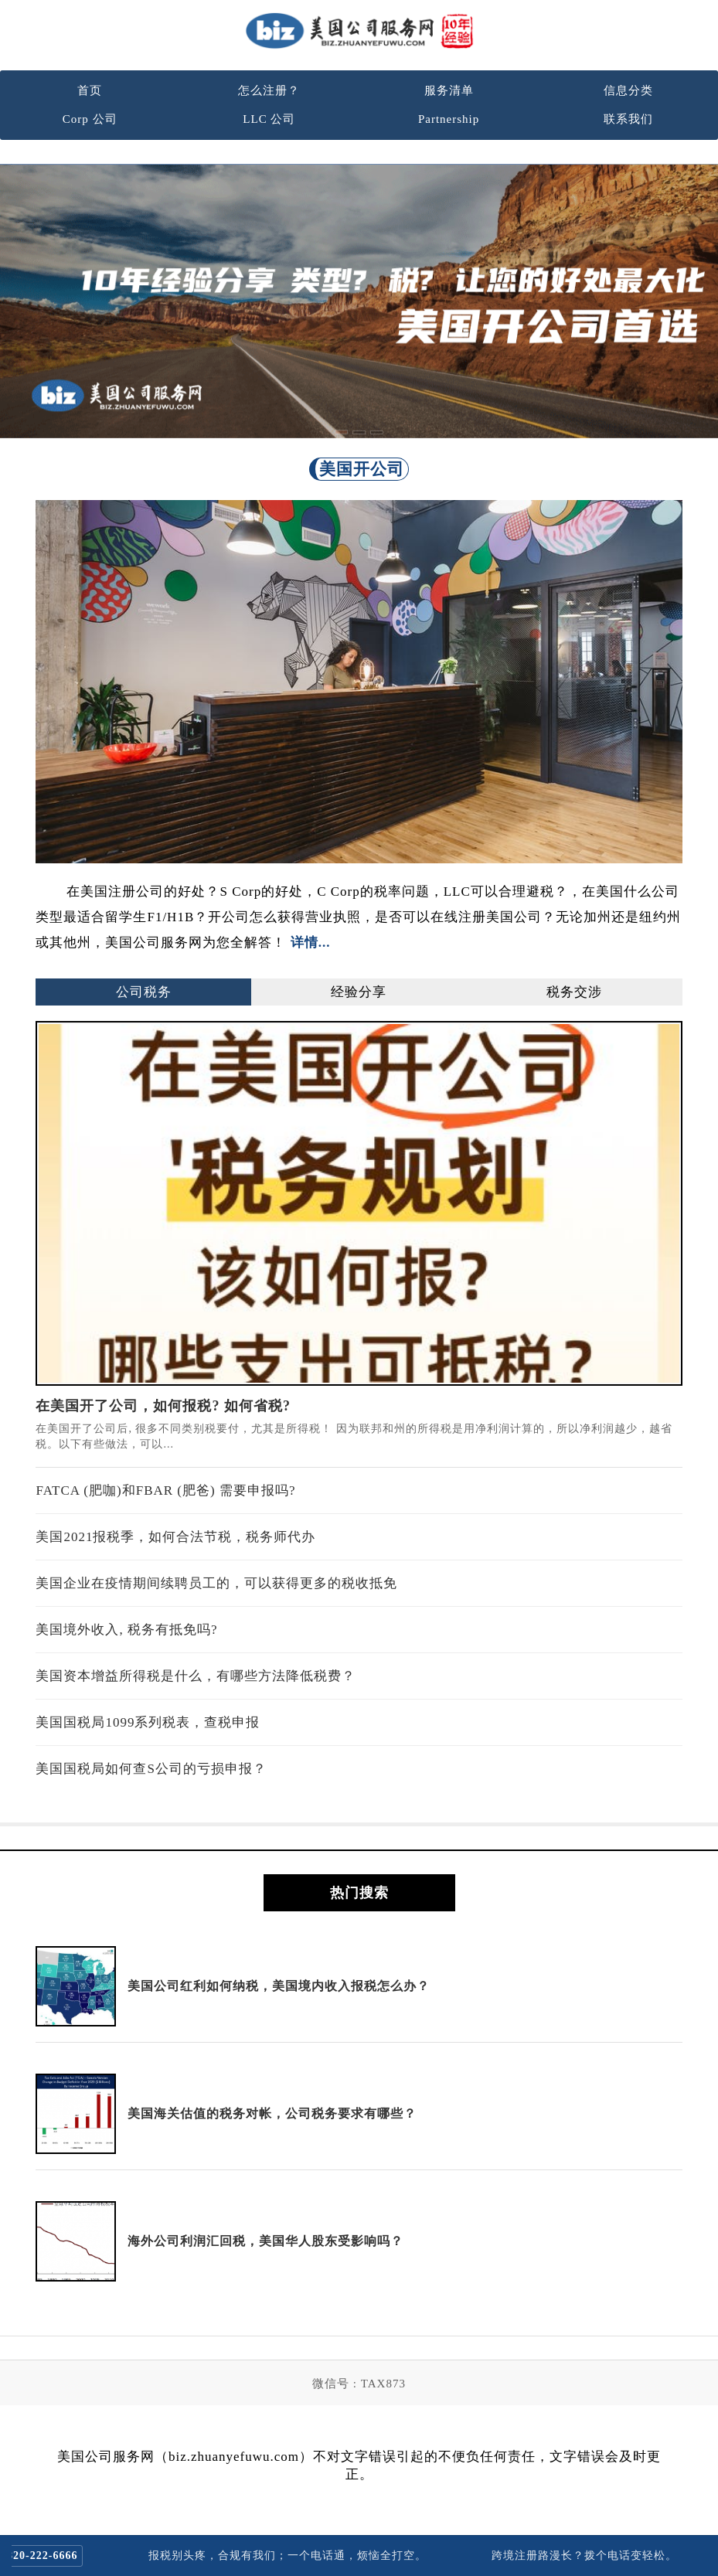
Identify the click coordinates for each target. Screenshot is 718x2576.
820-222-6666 (54, 2555)
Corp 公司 (90, 119)
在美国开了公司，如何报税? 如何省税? (163, 1406)
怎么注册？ (269, 90)
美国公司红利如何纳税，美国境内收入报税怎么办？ (279, 1985)
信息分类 (628, 90)
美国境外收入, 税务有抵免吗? (126, 1629)
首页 (89, 90)
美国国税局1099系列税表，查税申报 (148, 1722)
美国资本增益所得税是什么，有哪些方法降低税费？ (196, 1676)
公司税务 (144, 992)
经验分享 (358, 992)
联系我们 (628, 119)
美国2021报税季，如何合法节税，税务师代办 (175, 1537)
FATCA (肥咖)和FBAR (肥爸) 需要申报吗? (165, 1490)
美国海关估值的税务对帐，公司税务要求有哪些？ (272, 2113)
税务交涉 (574, 992)
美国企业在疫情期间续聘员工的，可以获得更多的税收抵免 (216, 1583)
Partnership (448, 119)
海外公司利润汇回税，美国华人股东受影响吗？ (265, 2241)
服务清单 (449, 90)
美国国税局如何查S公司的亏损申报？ (151, 1768)
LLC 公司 (269, 119)
